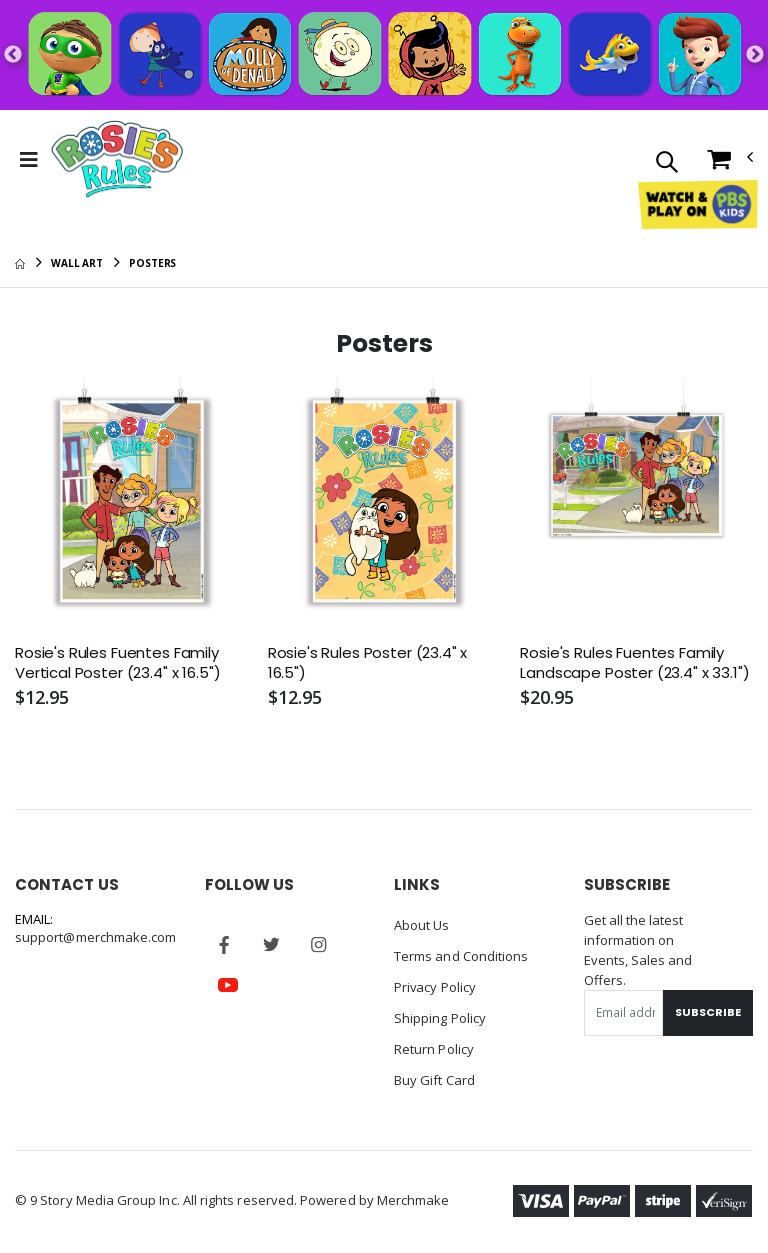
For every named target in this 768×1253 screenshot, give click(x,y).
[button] (666, 163)
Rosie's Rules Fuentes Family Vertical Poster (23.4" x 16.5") (117, 663)
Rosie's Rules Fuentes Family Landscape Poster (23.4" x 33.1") (634, 663)
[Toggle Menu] (29, 160)
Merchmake (413, 1195)
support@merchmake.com (95, 937)
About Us (422, 925)
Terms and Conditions (461, 955)
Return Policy (434, 1045)
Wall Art (77, 263)
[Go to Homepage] (117, 160)
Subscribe (708, 1012)
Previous (13, 55)
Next (755, 55)
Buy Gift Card (434, 1075)
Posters (152, 263)
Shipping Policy (440, 1015)
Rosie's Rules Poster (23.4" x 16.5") (368, 663)
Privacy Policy (435, 985)
